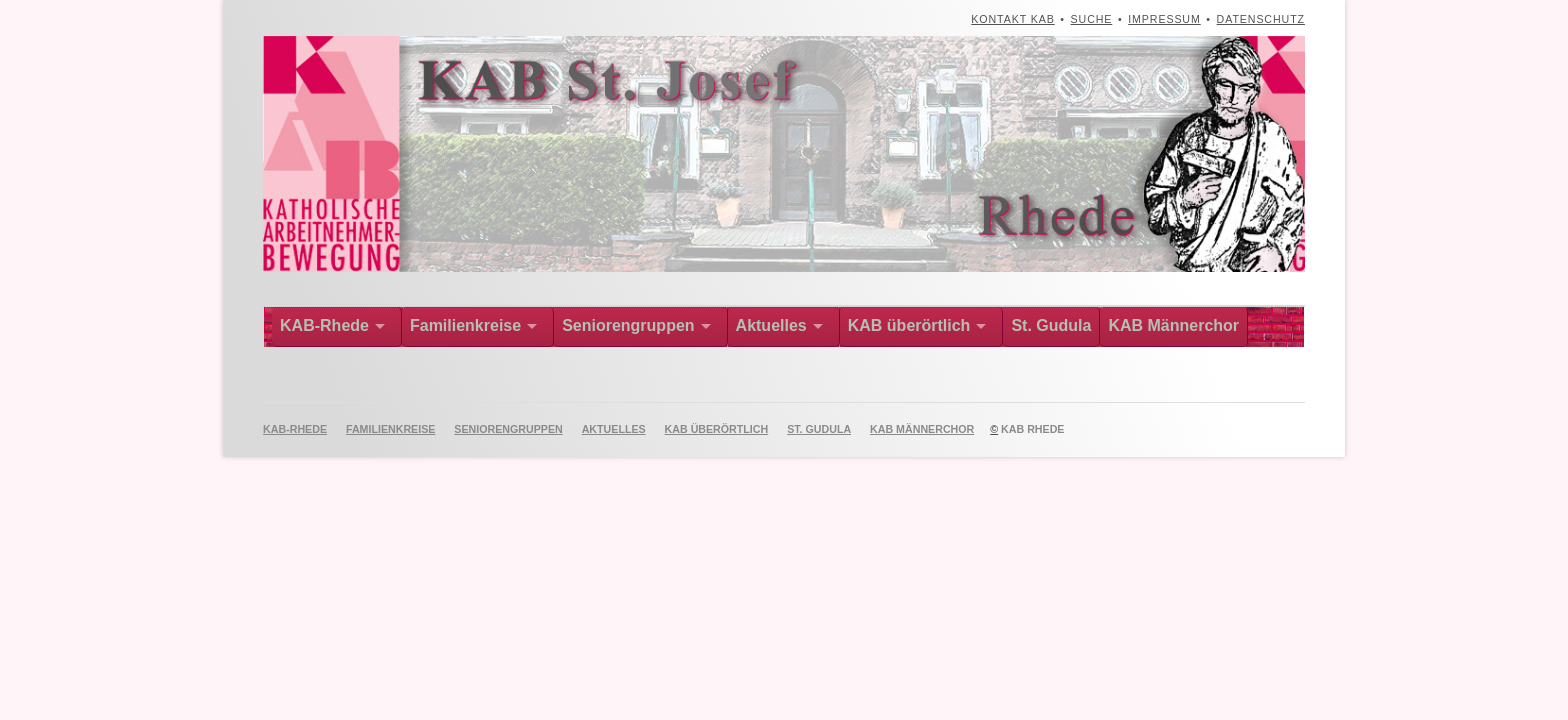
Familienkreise (465, 325)
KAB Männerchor (1173, 325)
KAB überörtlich (909, 325)
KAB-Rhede (324, 325)
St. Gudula (1051, 325)
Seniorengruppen (628, 325)
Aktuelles (771, 325)
